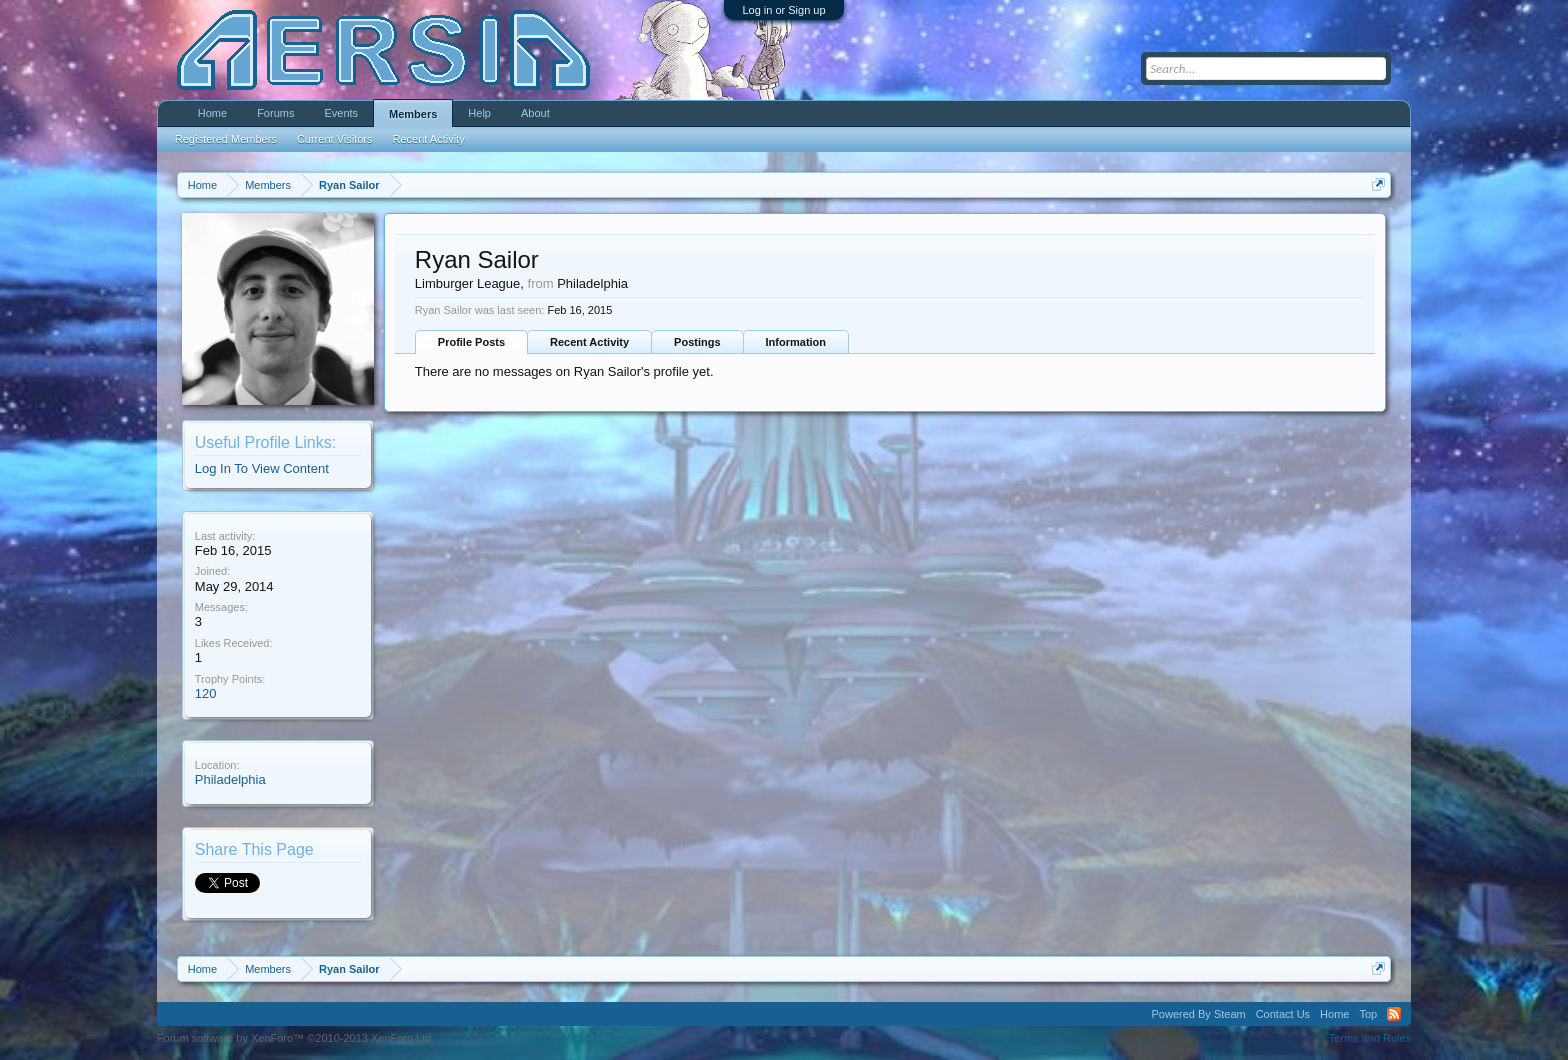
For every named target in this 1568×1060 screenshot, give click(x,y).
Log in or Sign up (783, 10)
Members (413, 114)
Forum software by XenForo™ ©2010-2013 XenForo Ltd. (296, 1038)
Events (341, 113)
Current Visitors (335, 139)
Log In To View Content (262, 468)
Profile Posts (471, 342)
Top (1368, 1014)
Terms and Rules (1370, 1038)
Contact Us (1283, 1014)
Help (479, 113)
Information (796, 342)
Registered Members (226, 139)
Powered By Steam (1199, 1014)
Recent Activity (589, 342)
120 (206, 693)
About (535, 113)
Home (212, 113)
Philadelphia (230, 779)
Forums (275, 113)
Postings (697, 342)
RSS (1394, 1014)
